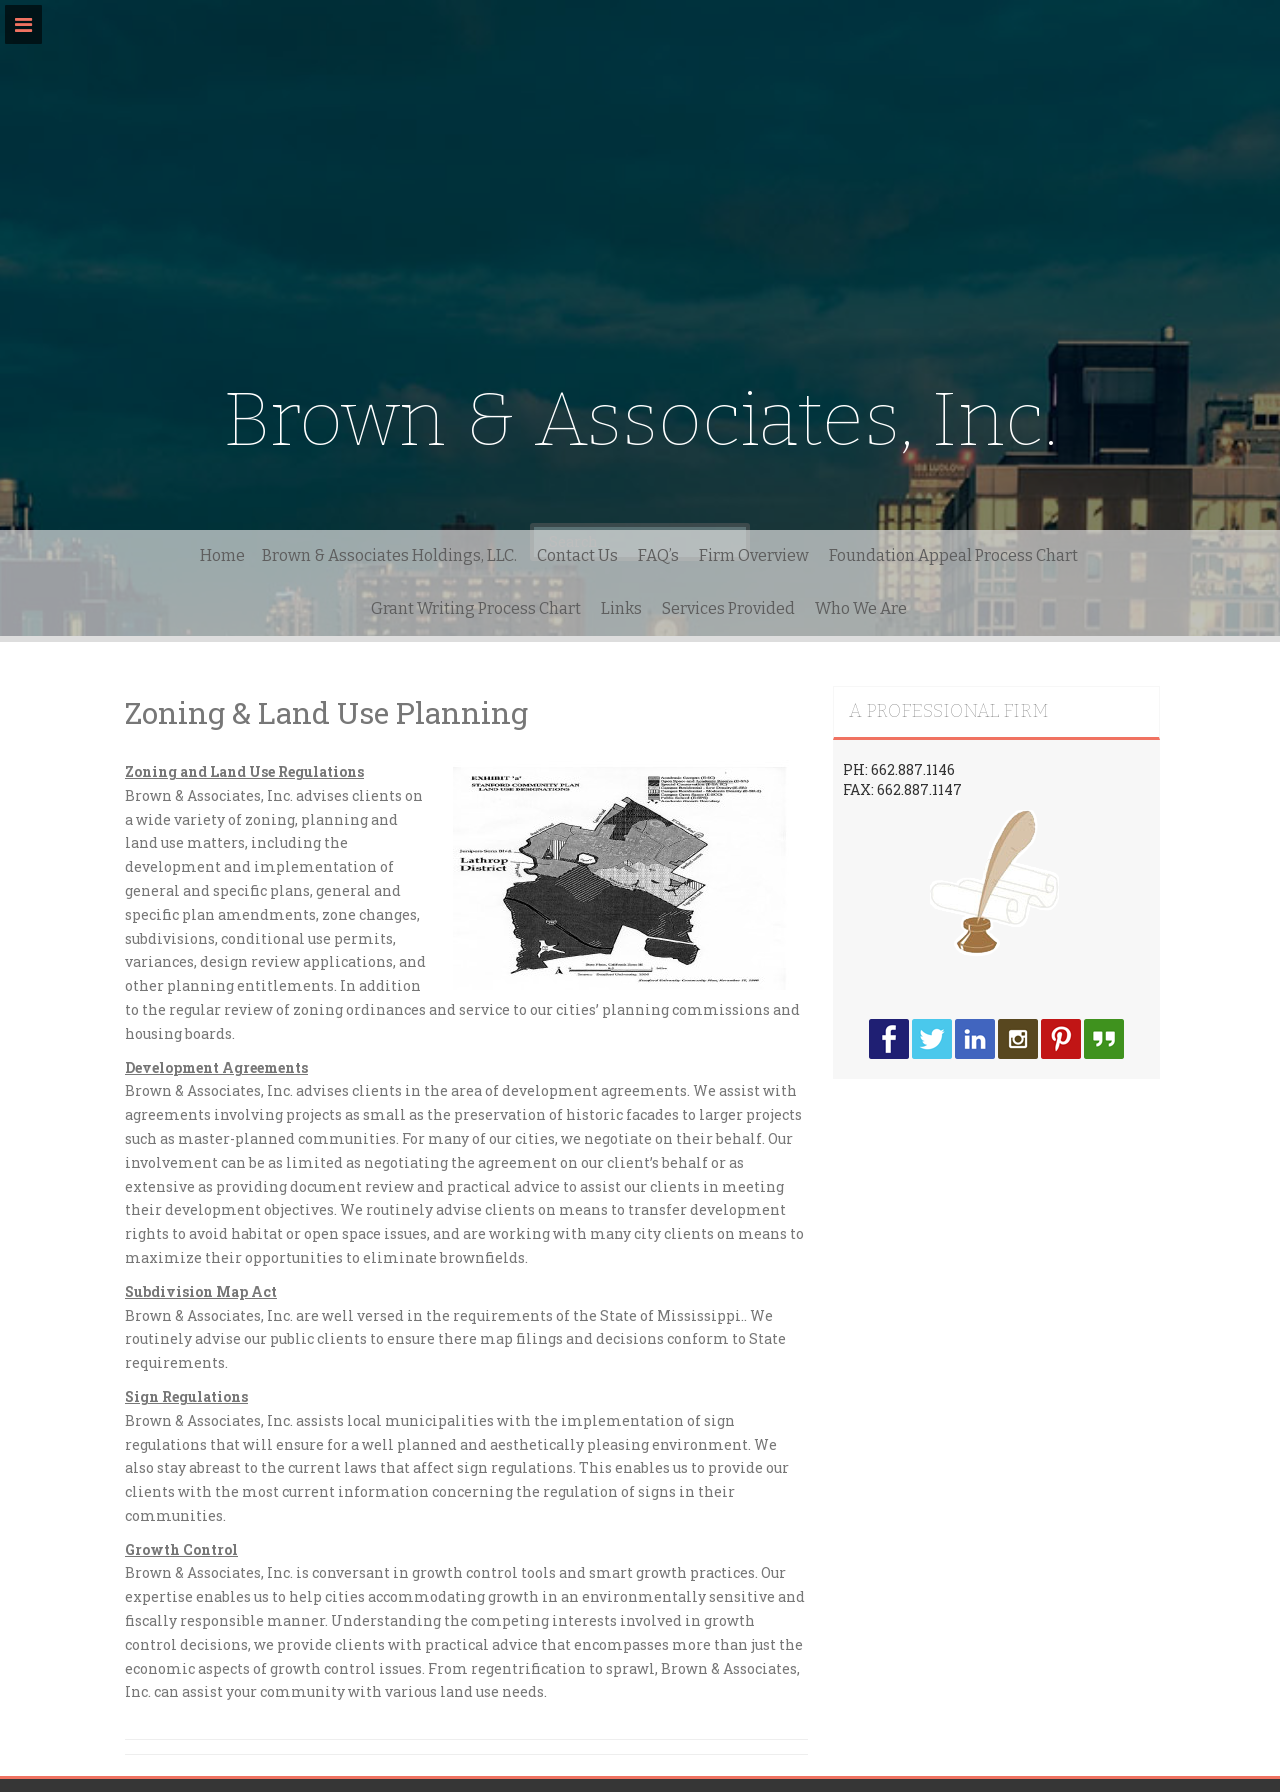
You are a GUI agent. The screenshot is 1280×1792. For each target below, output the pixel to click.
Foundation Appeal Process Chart (953, 555)
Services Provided (728, 608)
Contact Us (577, 555)
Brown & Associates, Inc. (640, 419)
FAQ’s (658, 555)
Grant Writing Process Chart (476, 608)
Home (222, 555)
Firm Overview (754, 555)
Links (621, 608)
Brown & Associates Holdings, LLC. (389, 555)
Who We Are (861, 608)
